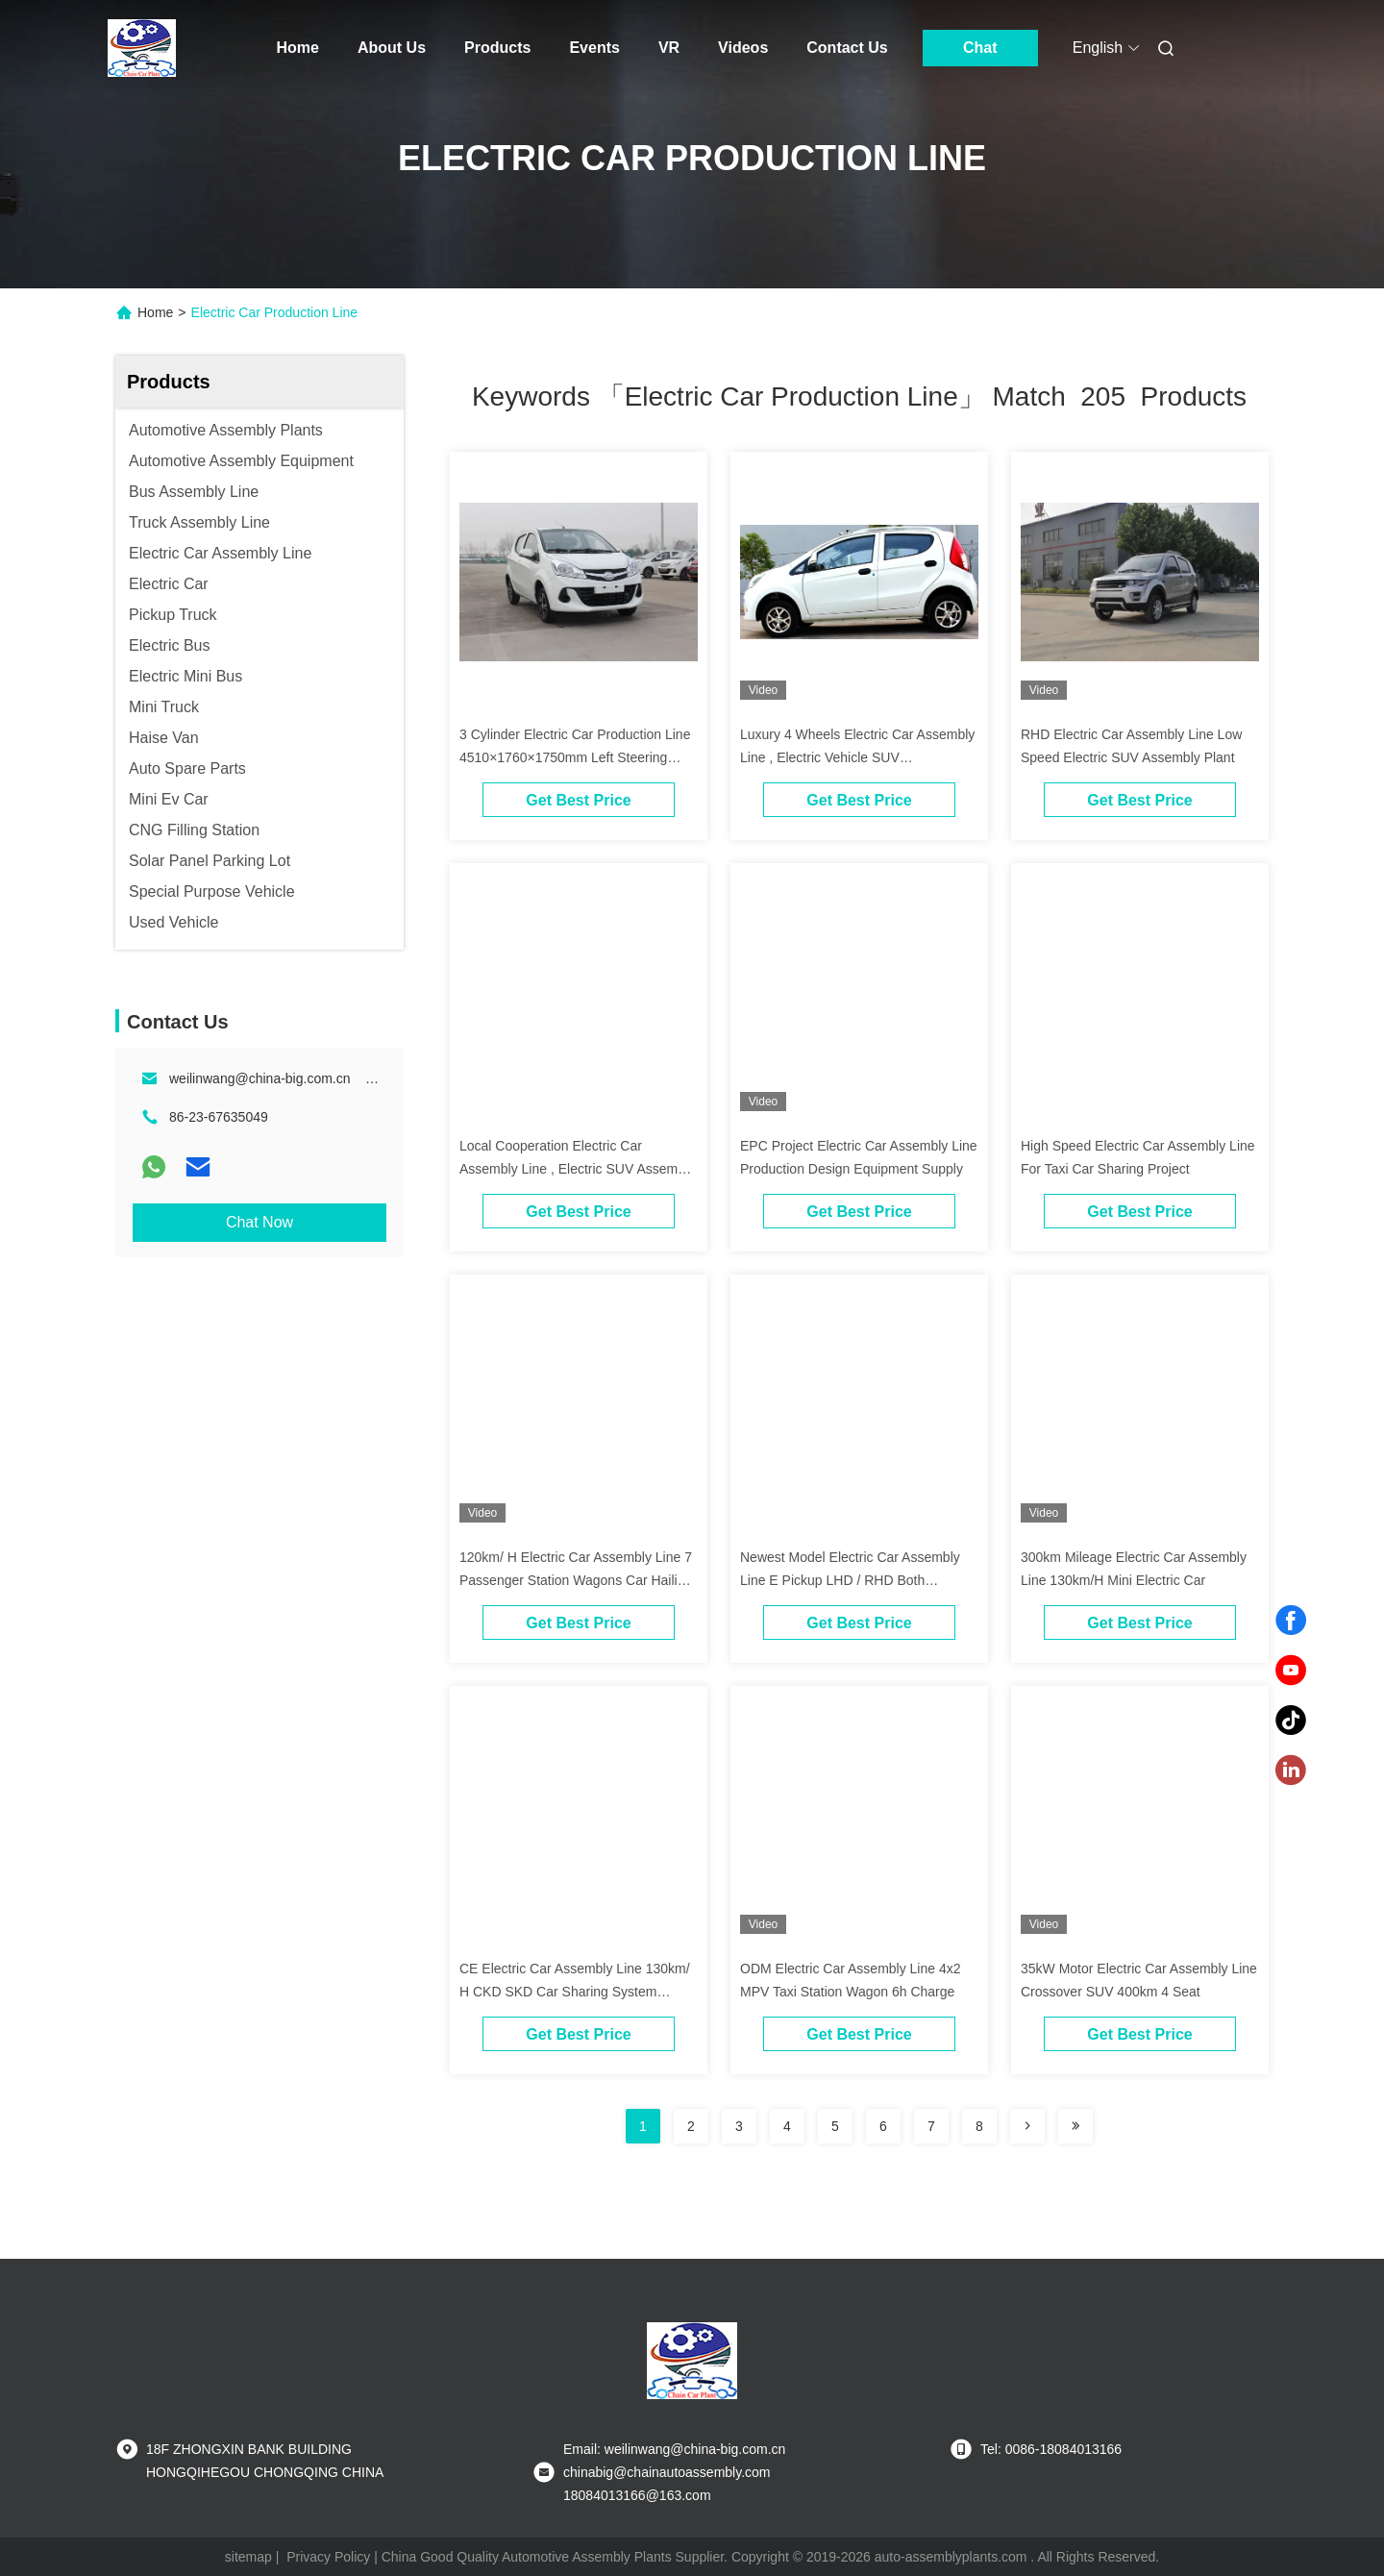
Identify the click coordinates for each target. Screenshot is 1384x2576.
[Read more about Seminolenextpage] (1027, 2126)
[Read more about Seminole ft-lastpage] (1075, 2126)
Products (497, 47)
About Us (392, 47)
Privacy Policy (328, 2556)
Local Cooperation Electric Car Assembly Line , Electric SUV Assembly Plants (577, 1169)
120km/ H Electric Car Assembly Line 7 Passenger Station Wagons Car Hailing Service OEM (575, 1580)
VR (669, 47)
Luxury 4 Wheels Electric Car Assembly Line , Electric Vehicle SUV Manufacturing (857, 757)
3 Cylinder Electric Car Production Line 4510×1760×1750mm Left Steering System (574, 757)
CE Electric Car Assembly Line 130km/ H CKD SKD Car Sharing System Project (574, 1991)
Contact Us (846, 47)
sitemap (248, 2556)
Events (594, 47)
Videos (743, 47)
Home (298, 47)
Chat (980, 47)
